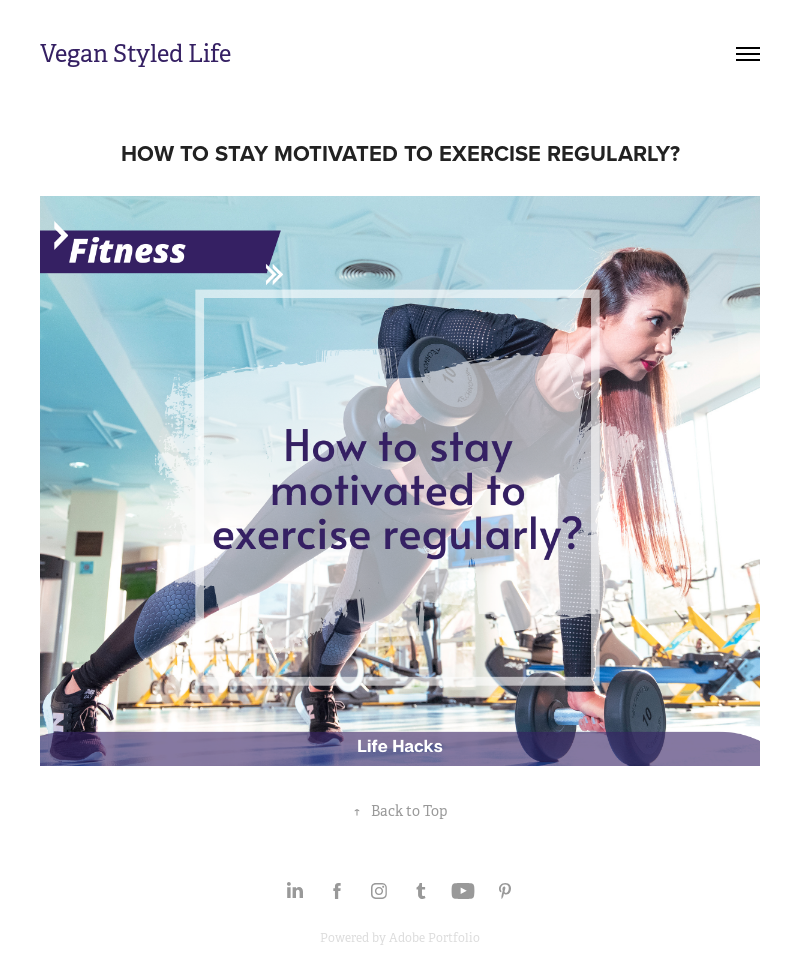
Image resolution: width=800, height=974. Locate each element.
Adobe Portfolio (434, 938)
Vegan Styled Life (135, 54)
